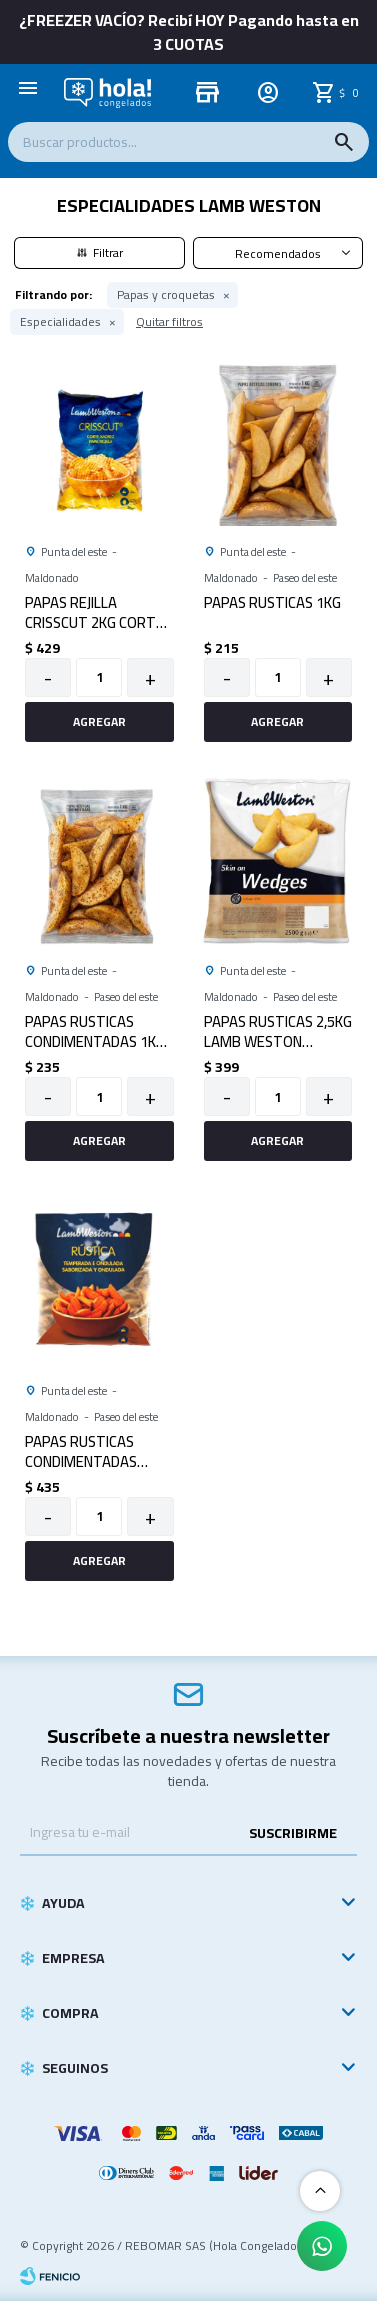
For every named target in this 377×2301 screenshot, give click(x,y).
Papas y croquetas (166, 295)
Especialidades (60, 322)
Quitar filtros (169, 321)
